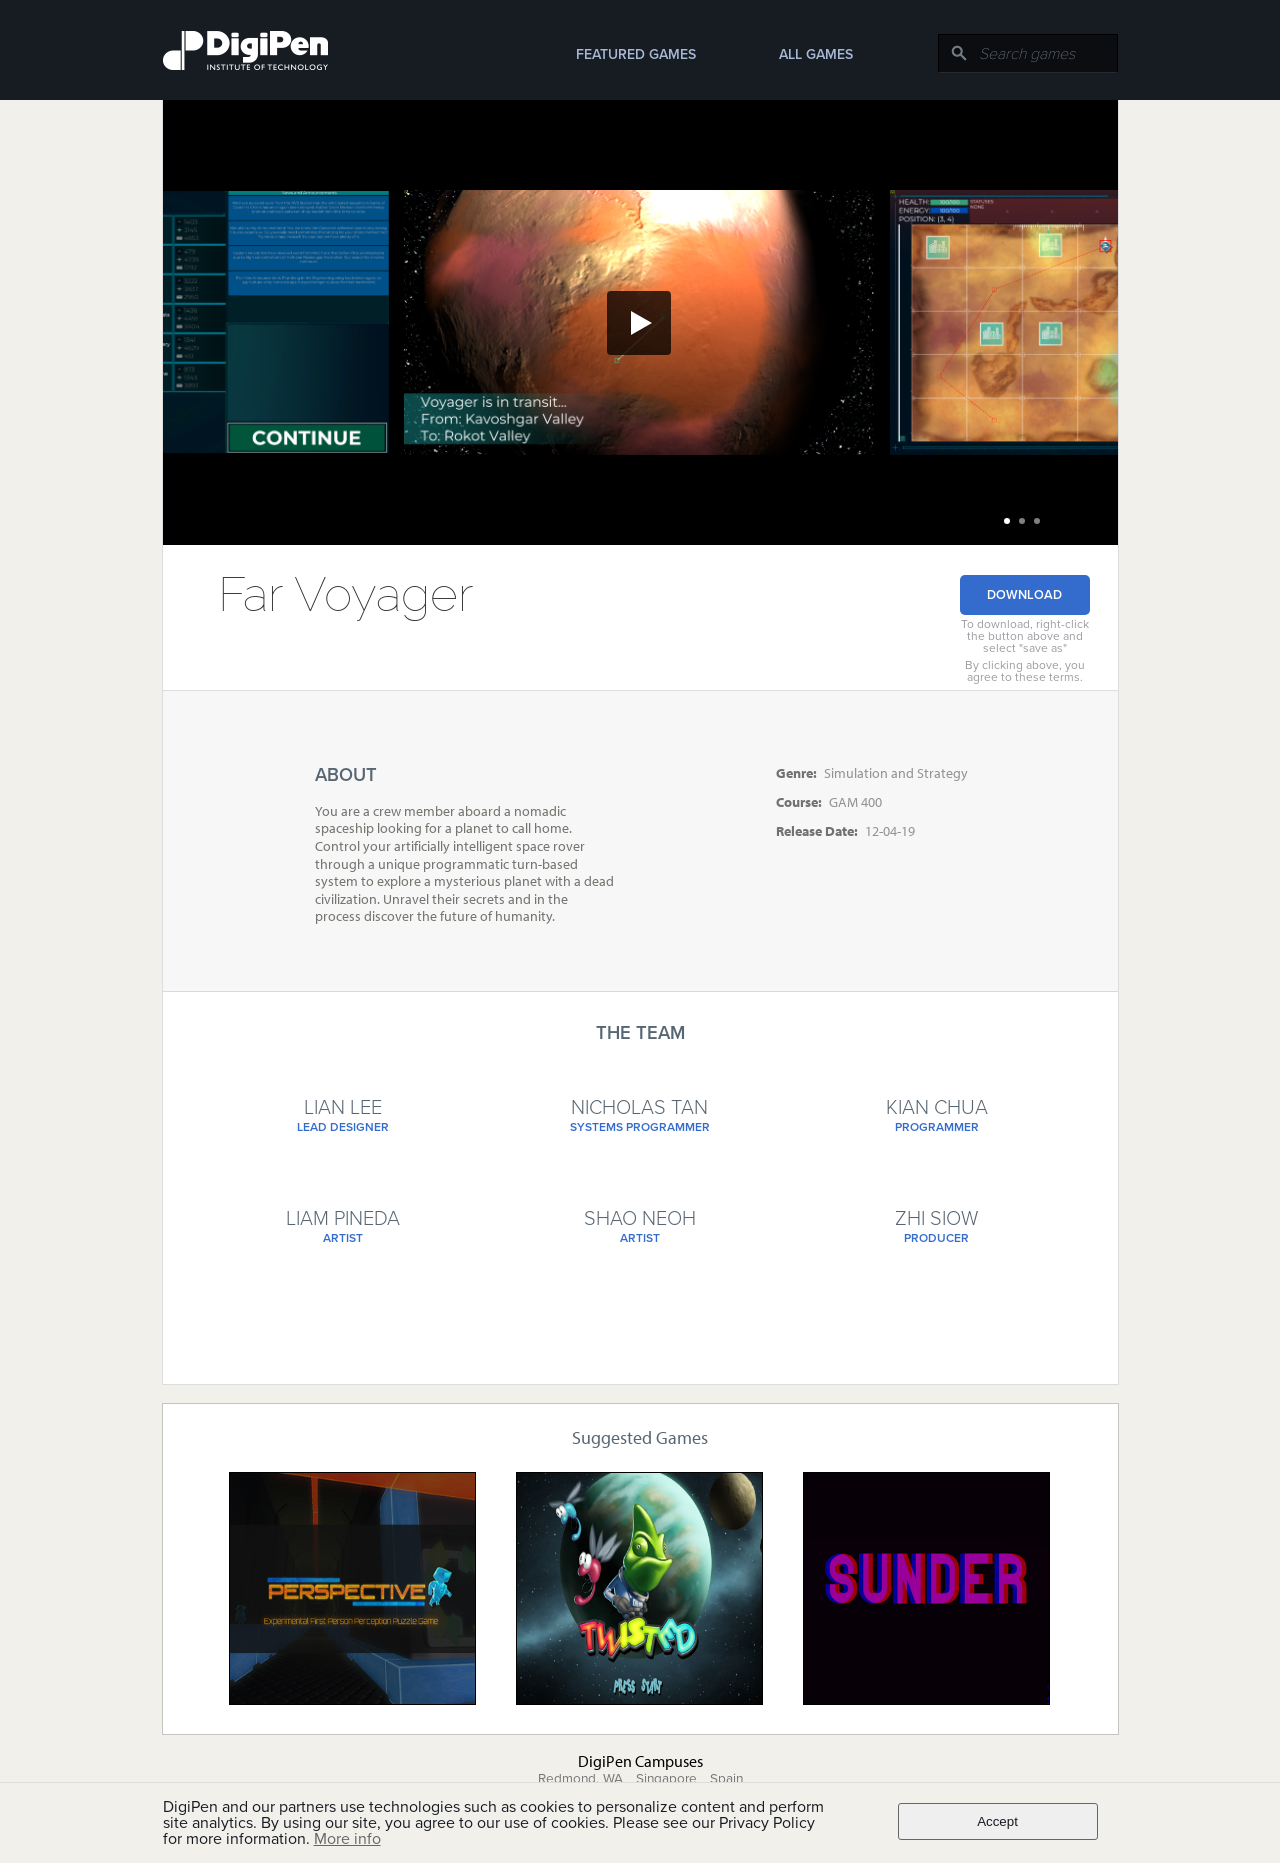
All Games (816, 54)
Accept (997, 1821)
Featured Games (636, 54)
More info (347, 1839)
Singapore (666, 1779)
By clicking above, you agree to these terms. (1025, 671)
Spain (726, 1779)
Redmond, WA (580, 1779)
